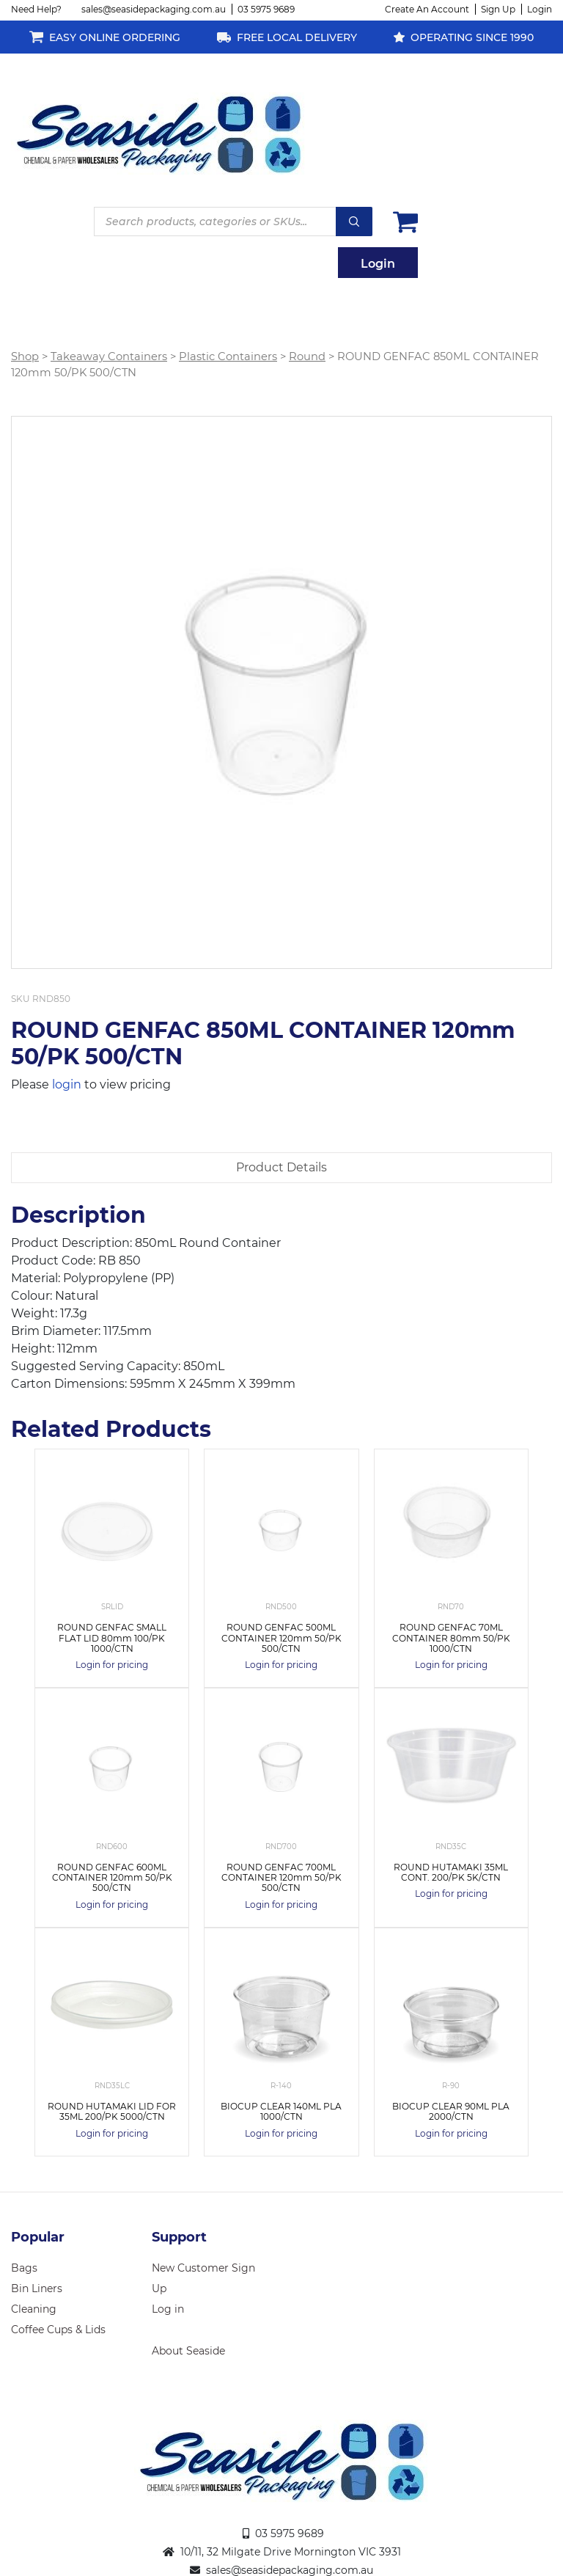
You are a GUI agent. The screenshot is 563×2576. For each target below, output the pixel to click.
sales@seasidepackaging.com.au (153, 9)
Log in (168, 2309)
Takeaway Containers (109, 356)
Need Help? (36, 9)
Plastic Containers (228, 356)
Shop (25, 356)
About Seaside (188, 2350)
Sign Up (498, 9)
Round (307, 356)
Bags (24, 2268)
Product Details (281, 1167)
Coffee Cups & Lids (58, 2329)
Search (354, 221)
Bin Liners (36, 2288)
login (66, 1084)
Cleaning (33, 2309)
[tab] (281, 1167)
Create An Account (427, 9)
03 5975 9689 (266, 9)
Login (539, 9)
